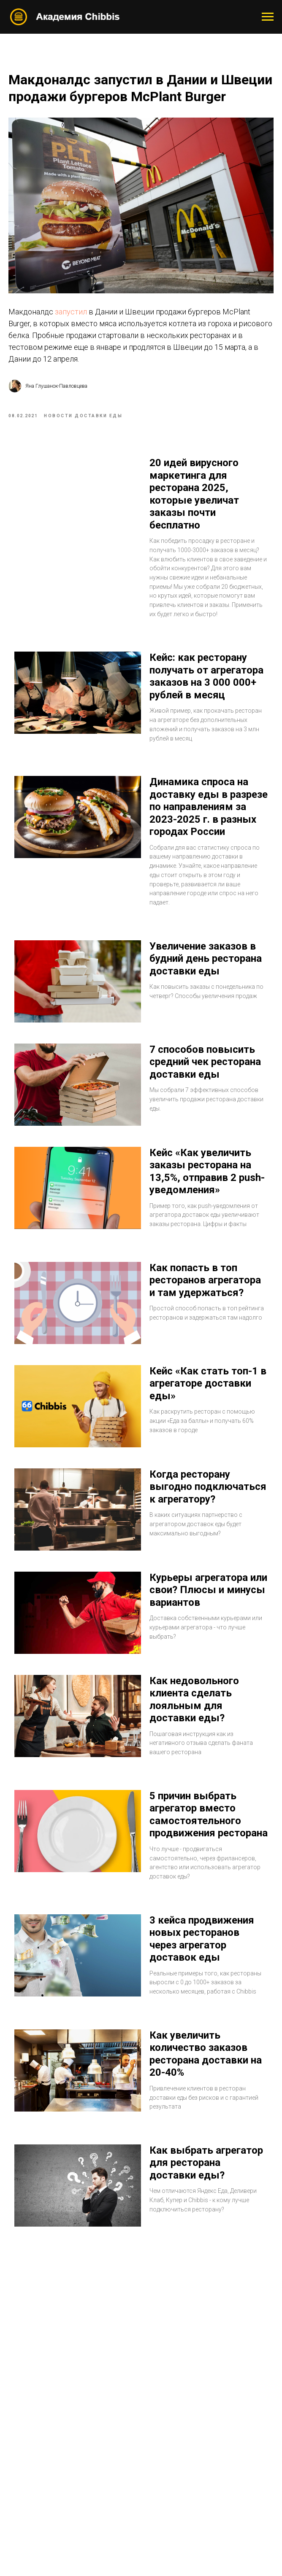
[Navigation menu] (268, 17)
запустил (72, 313)
